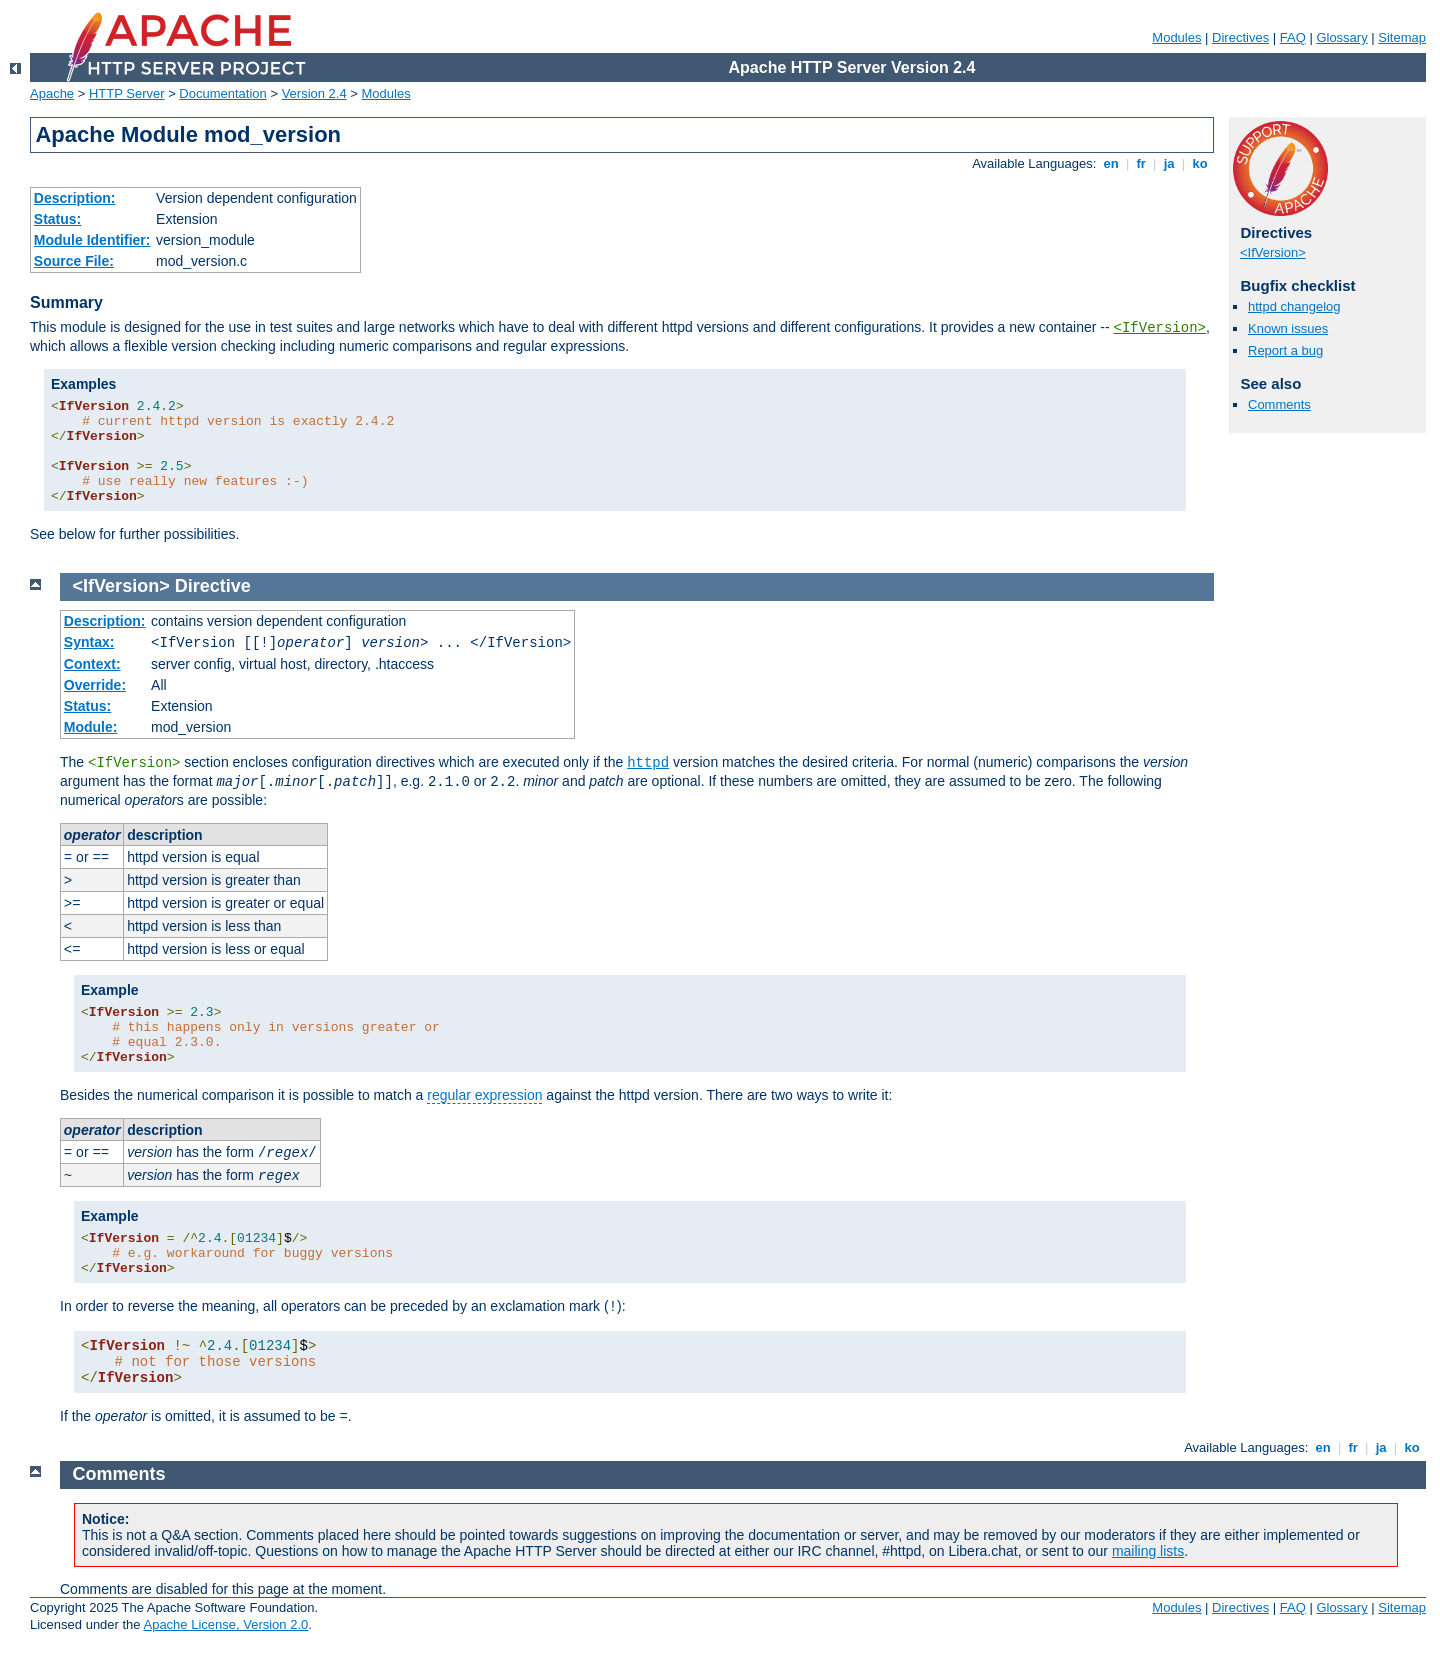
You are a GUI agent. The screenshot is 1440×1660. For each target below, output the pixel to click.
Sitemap (1402, 37)
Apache (52, 93)
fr (1141, 163)
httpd (648, 763)
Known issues (1288, 328)
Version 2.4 (314, 93)
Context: (92, 664)
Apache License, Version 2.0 (225, 1624)
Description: (75, 198)
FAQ (1293, 37)
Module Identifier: (92, 240)
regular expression (484, 1095)
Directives (1240, 37)
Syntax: (89, 642)
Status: (57, 219)
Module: (91, 727)
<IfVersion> (1160, 328)
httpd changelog (1294, 306)
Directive (213, 586)
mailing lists (1148, 1551)
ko (1200, 163)
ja (1169, 163)
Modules (1176, 37)
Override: (95, 685)
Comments (1279, 404)
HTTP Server (127, 93)
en (1111, 163)
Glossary (1341, 37)
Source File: (74, 261)
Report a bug (1285, 350)
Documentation (222, 93)
